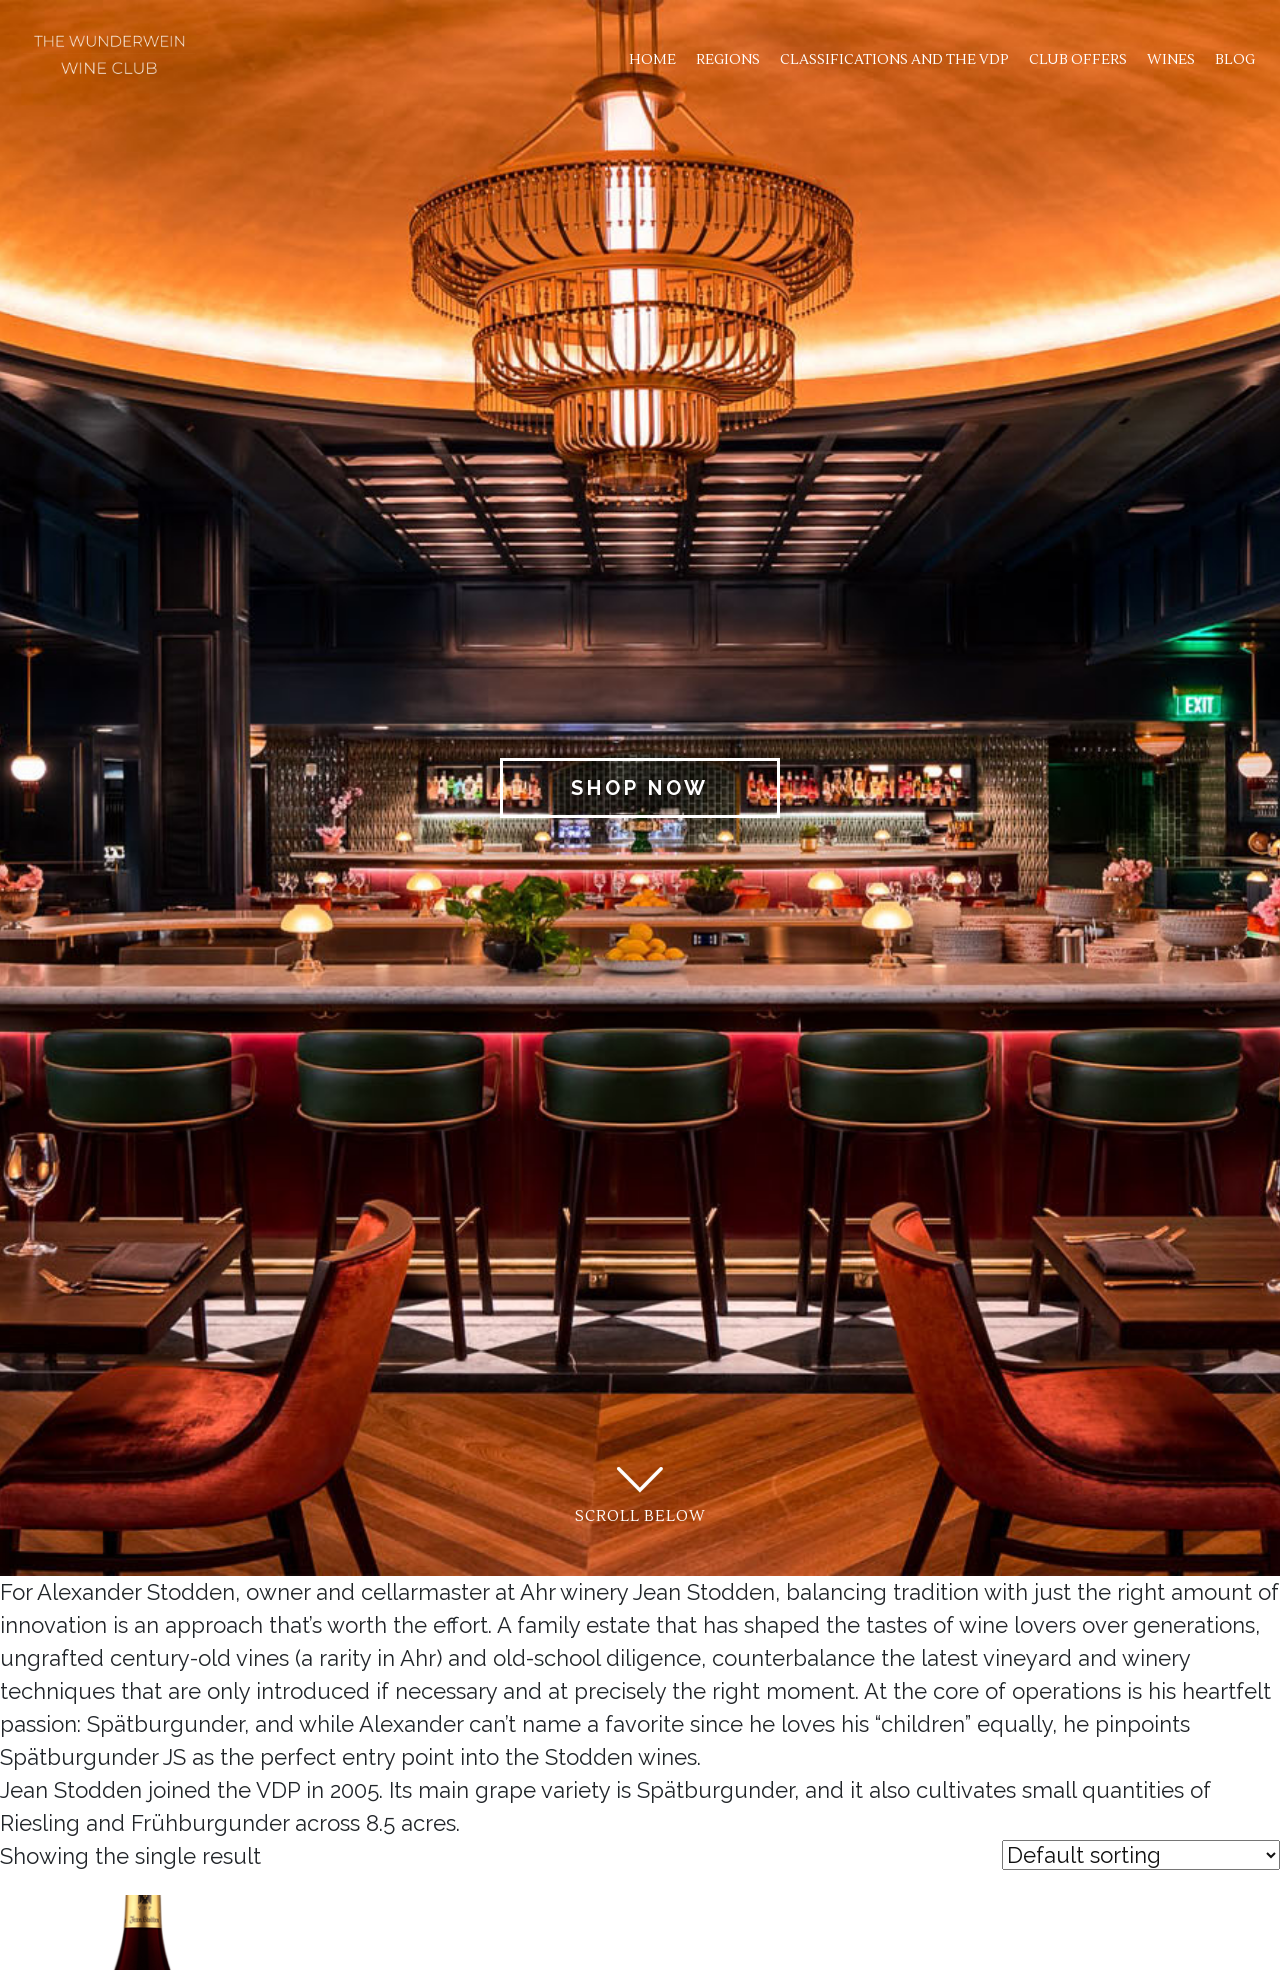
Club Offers (1078, 60)
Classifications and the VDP (894, 60)
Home (652, 60)
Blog (1235, 60)
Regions (728, 60)
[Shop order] (1141, 1855)
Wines (1171, 60)
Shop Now (640, 788)
